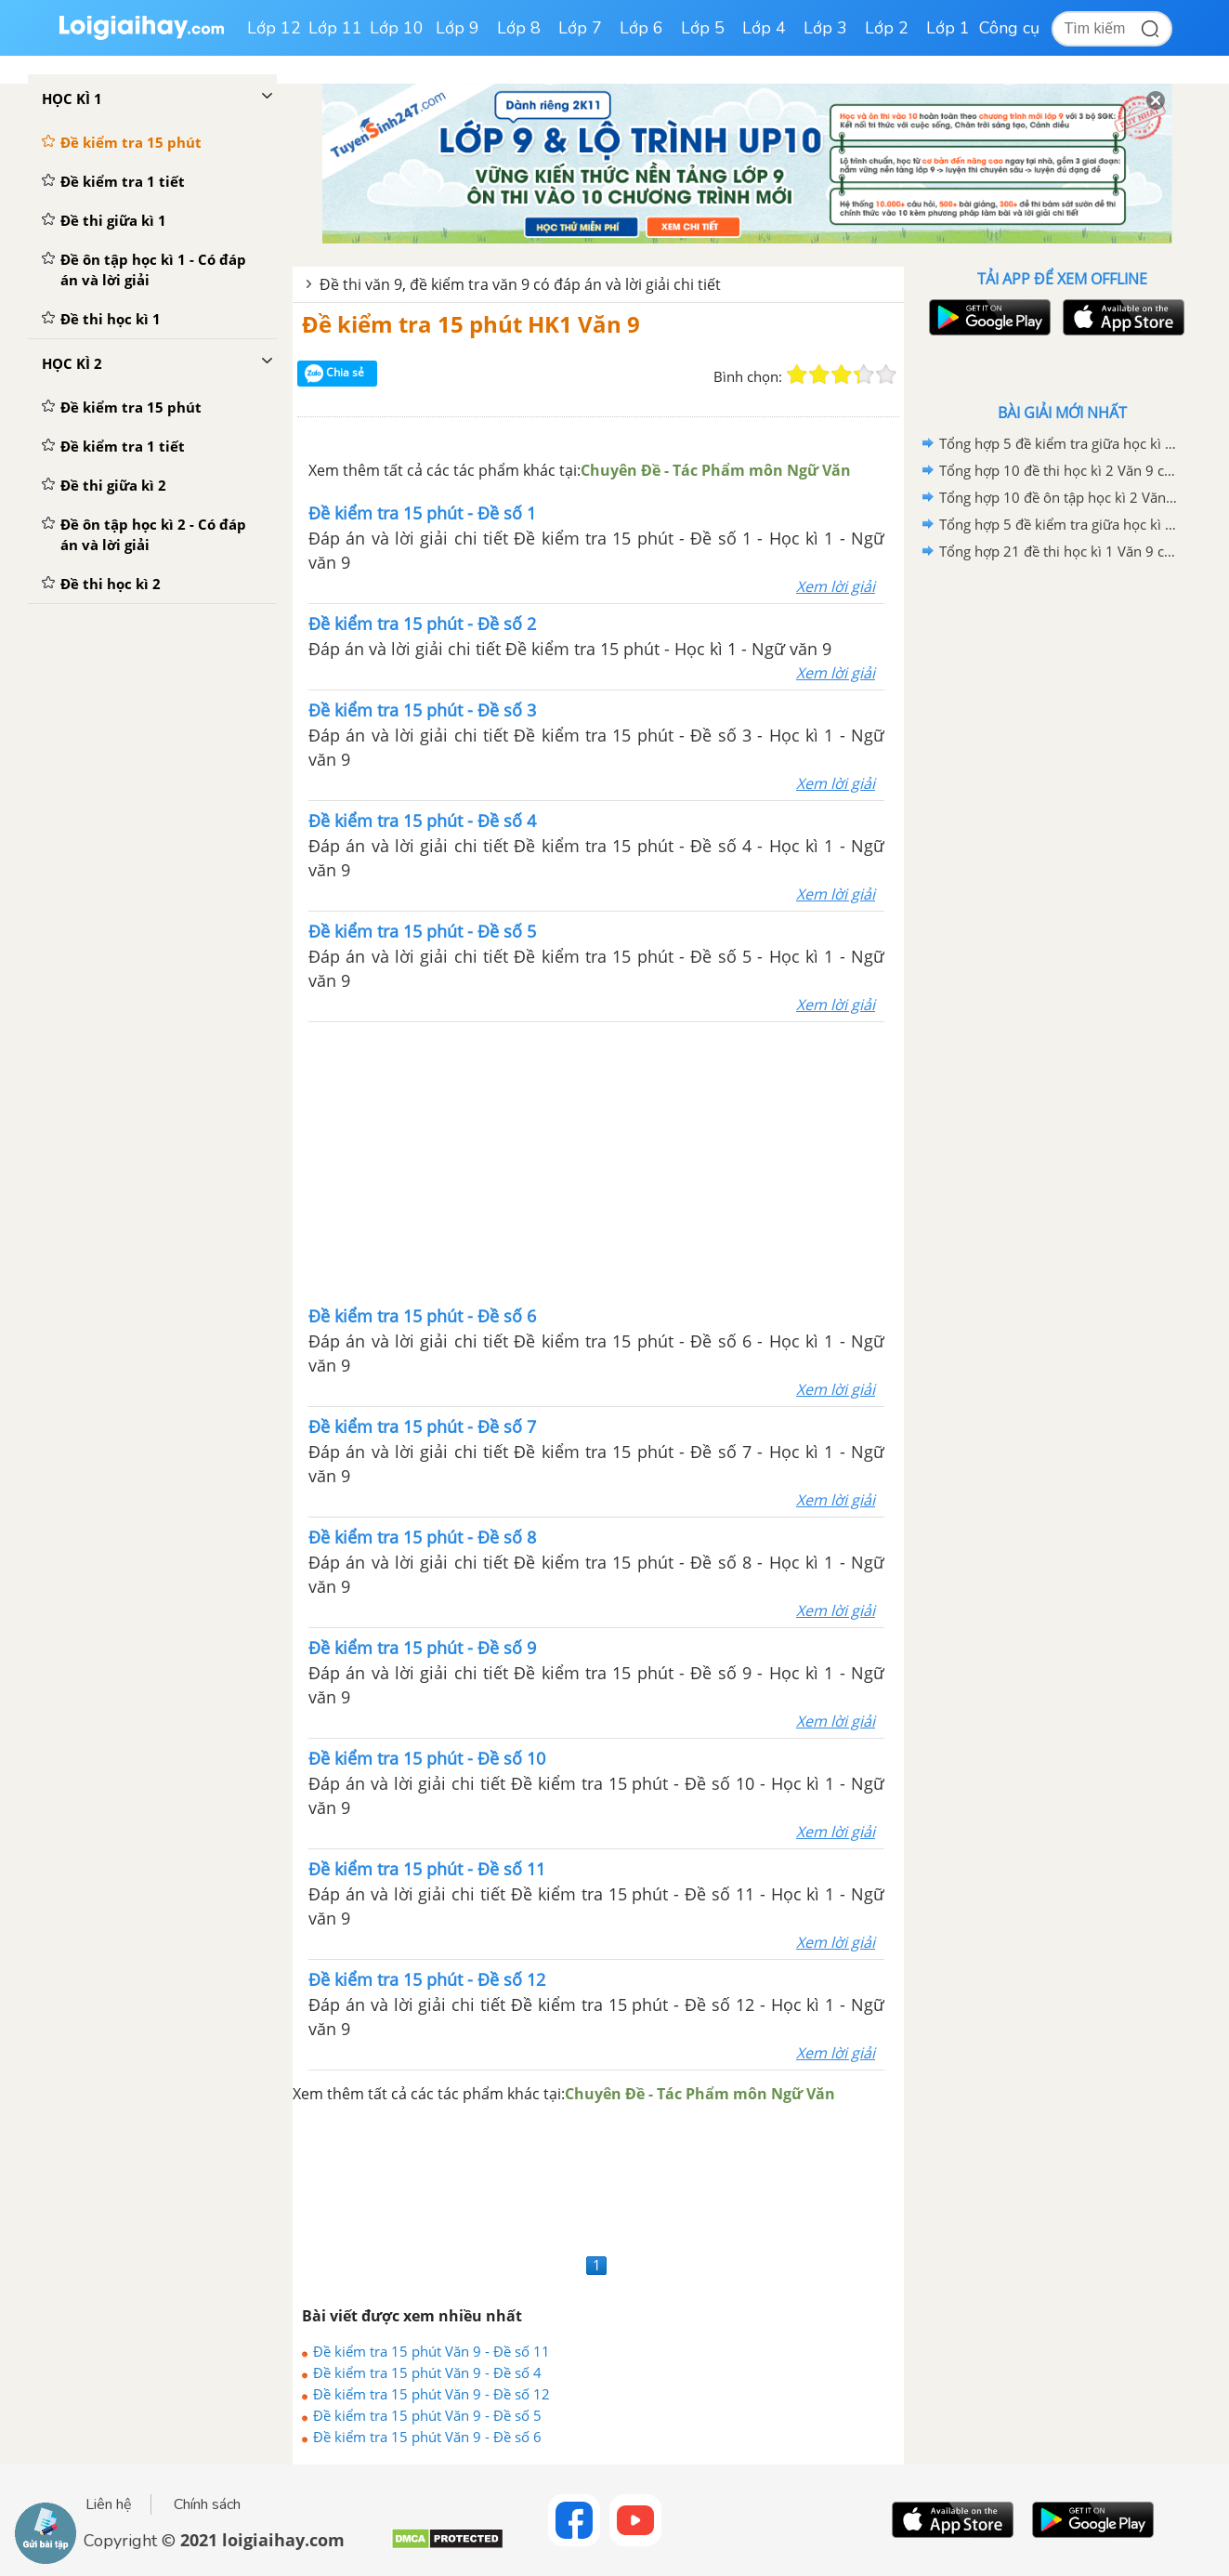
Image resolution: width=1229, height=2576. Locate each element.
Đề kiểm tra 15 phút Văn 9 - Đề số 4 (427, 2372)
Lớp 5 (703, 28)
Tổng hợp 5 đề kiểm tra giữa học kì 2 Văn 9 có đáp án (1059, 524)
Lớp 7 (580, 28)
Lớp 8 (519, 28)
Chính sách (207, 2504)
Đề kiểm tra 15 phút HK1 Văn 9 (471, 324)
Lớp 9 (457, 28)
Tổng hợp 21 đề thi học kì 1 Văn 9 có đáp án (1059, 551)
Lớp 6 (641, 28)
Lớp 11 (335, 28)
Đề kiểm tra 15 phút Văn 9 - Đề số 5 (427, 2415)
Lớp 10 (397, 28)
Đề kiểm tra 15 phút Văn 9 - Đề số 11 (431, 2351)
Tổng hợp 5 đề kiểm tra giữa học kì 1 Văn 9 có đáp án (1059, 443)
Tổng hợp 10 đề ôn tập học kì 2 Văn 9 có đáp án (1059, 497)
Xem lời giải (835, 586)
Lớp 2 (887, 28)
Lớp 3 (825, 28)
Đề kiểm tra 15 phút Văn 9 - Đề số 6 (427, 2436)
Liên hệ (108, 2504)
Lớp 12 (274, 28)
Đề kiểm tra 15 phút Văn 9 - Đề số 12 (431, 2394)
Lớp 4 (764, 28)
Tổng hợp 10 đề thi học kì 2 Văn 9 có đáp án (1059, 470)
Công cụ (1009, 28)
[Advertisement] (596, 1162)
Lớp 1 (948, 28)
